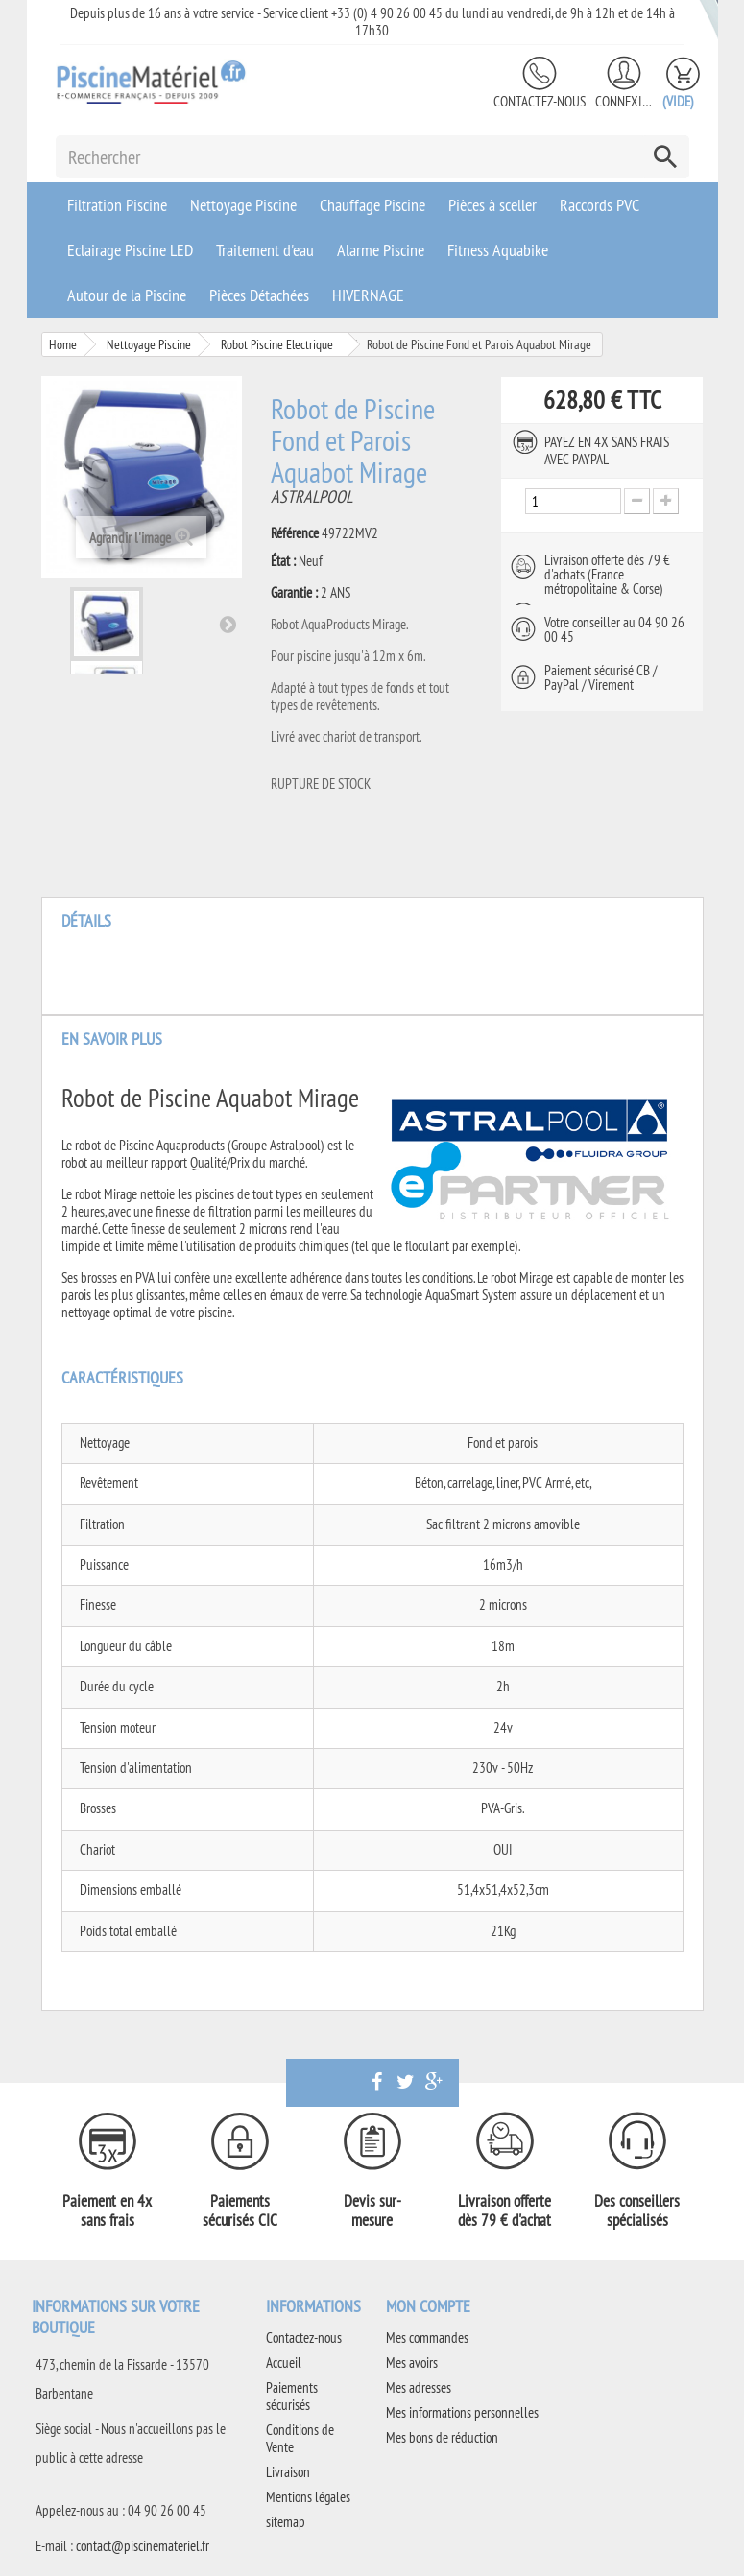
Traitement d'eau (265, 250)
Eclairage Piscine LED (130, 250)
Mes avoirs (412, 2362)
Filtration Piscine (117, 205)
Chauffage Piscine (372, 205)
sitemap (285, 2522)
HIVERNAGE (368, 295)
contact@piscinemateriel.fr (142, 2546)
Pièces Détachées (259, 295)
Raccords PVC (599, 205)
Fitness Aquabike (497, 250)
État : (283, 561)
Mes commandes (427, 2337)
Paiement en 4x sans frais (107, 2210)
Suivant (227, 623)
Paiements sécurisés (292, 2396)
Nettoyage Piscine (243, 205)
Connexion (624, 101)
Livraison (288, 2472)
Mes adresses (418, 2387)
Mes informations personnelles (462, 2412)
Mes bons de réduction (442, 2437)
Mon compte (428, 2306)
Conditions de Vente (300, 2438)
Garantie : (294, 593)
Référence (295, 533)
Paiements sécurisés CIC (240, 2210)
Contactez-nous (539, 101)
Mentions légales (308, 2497)
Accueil (283, 2362)
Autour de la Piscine (126, 295)
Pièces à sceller (492, 205)
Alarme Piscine (380, 250)
